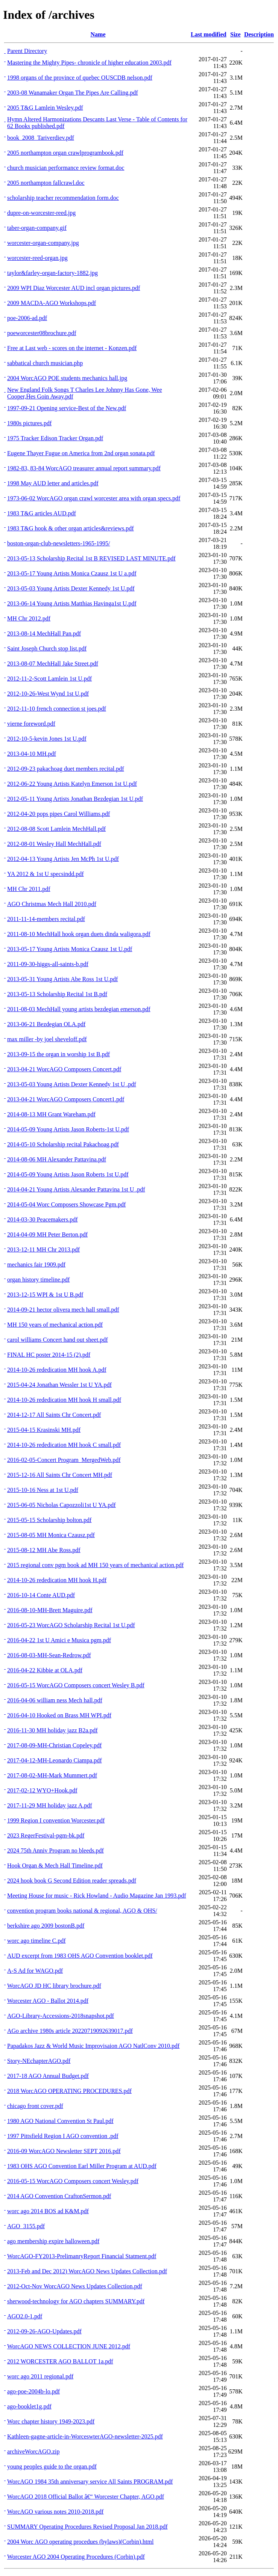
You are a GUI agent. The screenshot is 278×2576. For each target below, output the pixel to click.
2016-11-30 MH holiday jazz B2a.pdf (52, 1730)
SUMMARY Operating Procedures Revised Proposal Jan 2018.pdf (87, 2526)
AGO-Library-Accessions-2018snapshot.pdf (60, 2016)
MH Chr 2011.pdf (28, 889)
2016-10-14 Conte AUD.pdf (41, 1595)
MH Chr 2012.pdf (28, 618)
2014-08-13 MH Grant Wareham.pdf (51, 1114)
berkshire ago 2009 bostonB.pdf (45, 1925)
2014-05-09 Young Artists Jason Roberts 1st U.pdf (68, 1174)
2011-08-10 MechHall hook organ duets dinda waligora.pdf (78, 934)
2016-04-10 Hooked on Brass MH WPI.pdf (59, 1715)
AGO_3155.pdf (26, 2226)
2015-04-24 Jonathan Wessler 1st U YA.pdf (59, 1385)
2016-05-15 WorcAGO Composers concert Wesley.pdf (72, 2181)
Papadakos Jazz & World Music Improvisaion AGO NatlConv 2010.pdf (93, 2046)
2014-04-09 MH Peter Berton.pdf (47, 1234)
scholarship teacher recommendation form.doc (63, 198)
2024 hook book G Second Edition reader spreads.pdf (71, 1880)
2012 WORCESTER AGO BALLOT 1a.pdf (60, 2361)
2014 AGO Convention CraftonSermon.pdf (59, 2196)
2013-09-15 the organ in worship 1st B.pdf (58, 1054)
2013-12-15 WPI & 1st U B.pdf (45, 1294)
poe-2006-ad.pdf (27, 318)
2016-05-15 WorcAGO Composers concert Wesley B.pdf (75, 1685)
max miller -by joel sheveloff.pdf (47, 1039)
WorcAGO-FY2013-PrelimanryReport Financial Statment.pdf (81, 2256)
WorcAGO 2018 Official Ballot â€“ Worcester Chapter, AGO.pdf (85, 2496)
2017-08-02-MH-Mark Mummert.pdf (52, 1775)
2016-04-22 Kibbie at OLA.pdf (44, 1670)
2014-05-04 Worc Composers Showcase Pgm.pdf (66, 1204)
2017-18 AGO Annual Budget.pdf (48, 2076)
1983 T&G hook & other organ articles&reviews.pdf (70, 528)
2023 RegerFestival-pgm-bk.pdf (45, 1835)
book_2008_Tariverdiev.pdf (40, 137)
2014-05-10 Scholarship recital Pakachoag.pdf (63, 1144)
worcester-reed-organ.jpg (37, 258)
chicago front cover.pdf (35, 2106)
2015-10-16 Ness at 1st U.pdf (42, 1490)
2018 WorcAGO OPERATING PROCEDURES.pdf (69, 2091)
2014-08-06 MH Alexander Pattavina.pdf (56, 1159)
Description (259, 34)
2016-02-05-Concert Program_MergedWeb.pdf (63, 1460)
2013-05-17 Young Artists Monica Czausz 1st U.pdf (69, 949)
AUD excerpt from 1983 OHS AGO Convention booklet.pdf (80, 1955)
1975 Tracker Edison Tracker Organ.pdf (55, 438)
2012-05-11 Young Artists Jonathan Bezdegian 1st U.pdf (75, 799)
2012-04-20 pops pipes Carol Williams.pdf (58, 814)
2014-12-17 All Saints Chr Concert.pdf (54, 1415)
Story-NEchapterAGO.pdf (38, 2061)
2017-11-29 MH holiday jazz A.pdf (49, 1805)
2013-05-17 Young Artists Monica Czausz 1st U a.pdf (72, 573)
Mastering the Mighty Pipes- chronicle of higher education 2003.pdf (89, 62)
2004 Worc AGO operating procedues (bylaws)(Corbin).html (80, 2541)
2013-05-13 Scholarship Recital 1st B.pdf (57, 994)
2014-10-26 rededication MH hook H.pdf (56, 1580)
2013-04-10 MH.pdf (31, 753)
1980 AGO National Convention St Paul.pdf (60, 2121)
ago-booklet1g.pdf (29, 2406)
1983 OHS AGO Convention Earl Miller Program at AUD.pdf (81, 2166)
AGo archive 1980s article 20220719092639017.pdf (70, 2031)
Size (235, 34)
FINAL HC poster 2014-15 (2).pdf (48, 1354)
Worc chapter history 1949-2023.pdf (50, 2421)
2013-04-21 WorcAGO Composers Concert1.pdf (65, 1099)
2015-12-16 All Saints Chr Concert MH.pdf (59, 1475)
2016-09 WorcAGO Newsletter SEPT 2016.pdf (64, 2151)
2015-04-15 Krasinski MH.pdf (44, 1430)
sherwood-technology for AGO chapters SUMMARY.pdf (75, 2301)
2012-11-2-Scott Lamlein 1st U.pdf (49, 678)
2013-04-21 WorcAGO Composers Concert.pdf (64, 1069)
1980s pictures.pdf (29, 423)
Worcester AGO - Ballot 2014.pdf (47, 2001)
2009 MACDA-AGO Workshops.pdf (51, 303)
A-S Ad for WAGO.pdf (35, 1970)
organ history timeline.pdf (38, 1279)
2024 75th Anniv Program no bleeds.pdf (55, 1850)
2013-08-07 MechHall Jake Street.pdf (52, 663)
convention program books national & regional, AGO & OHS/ (82, 1910)
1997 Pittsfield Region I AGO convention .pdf (62, 2136)
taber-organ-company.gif (37, 228)
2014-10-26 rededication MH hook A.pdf (56, 1370)
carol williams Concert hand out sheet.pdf (57, 1339)
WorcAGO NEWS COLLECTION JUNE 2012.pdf (68, 2346)
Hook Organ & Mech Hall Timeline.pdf (55, 1865)
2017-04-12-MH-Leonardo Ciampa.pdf (54, 1760)
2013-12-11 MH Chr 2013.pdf (43, 1249)
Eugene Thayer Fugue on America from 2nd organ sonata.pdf (81, 453)
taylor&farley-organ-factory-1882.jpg (52, 273)
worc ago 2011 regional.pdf (40, 2376)
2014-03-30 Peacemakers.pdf (42, 1219)
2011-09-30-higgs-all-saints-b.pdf (47, 964)
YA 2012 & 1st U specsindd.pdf (45, 874)
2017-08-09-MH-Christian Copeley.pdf (54, 1745)
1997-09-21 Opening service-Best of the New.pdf (66, 408)
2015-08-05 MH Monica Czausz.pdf (51, 1535)
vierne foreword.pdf (31, 723)
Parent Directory (27, 51)
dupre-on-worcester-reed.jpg (41, 213)
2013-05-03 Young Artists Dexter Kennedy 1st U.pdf (71, 588)
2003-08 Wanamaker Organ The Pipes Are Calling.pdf (72, 92)
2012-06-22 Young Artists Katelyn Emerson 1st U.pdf (72, 784)
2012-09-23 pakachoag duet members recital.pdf (65, 769)
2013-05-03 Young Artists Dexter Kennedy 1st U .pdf (71, 1084)
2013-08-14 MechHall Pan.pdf (44, 633)
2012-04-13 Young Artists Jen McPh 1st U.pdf (63, 859)
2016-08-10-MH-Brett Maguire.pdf (50, 1610)
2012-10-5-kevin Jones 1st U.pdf (47, 738)
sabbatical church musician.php (45, 363)
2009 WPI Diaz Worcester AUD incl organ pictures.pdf (73, 288)
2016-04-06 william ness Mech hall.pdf (54, 1700)
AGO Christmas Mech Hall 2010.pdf (51, 904)
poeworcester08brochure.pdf (41, 333)
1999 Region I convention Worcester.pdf (56, 1820)
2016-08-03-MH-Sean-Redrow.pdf (49, 1655)
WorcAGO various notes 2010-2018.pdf (55, 2511)
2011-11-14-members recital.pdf (46, 919)
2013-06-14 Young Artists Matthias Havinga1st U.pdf (72, 603)
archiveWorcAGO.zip (33, 2451)
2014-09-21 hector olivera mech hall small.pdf (63, 1309)
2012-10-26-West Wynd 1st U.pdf (48, 693)
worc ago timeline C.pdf (36, 1940)
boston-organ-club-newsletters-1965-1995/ (58, 543)
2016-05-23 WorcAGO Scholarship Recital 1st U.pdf (71, 1625)
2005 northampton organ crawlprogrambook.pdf (65, 152)
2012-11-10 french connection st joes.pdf (56, 708)
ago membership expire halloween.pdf (53, 2241)
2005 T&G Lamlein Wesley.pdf (45, 107)
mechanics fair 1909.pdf (36, 1264)
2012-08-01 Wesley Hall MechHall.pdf (54, 844)
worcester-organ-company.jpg (43, 243)
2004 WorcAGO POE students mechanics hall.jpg (67, 378)
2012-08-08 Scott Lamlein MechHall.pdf (56, 829)
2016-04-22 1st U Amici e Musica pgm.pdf (59, 1640)
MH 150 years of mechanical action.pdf (55, 1324)
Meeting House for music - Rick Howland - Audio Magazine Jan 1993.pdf (96, 1895)
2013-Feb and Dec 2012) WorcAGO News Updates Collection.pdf (87, 2271)
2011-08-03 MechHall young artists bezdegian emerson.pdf (78, 1009)
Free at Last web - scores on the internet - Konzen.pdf (72, 348)
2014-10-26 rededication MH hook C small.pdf (64, 1445)
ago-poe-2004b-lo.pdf (33, 2391)
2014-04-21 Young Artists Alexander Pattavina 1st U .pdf (76, 1189)
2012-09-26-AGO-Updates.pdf (44, 2331)
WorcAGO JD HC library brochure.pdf (54, 1986)
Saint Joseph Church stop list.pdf (47, 648)
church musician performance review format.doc (65, 168)
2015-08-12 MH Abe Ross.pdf (44, 1550)
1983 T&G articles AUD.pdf (41, 513)
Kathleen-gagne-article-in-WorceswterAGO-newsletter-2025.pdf (85, 2436)
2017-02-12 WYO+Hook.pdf (42, 1790)
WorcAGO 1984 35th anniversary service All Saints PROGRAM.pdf (90, 2481)
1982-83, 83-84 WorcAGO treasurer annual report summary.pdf (84, 468)
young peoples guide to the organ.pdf (52, 2466)
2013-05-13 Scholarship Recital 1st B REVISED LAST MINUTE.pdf (91, 558)
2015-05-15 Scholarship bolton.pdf (49, 1520)
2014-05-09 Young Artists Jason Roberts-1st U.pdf (68, 1129)
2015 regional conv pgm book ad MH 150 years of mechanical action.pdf (95, 1565)
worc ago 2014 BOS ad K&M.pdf (48, 2211)
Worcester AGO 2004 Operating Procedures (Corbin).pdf (76, 2556)
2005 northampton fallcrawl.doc (46, 183)
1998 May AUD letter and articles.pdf (53, 483)
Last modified (208, 34)
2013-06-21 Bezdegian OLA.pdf (46, 1024)
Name (98, 34)
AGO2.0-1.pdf (24, 2316)
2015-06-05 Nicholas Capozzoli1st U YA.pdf (61, 1505)
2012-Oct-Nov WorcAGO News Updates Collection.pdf (74, 2286)
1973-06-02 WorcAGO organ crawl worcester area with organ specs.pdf (93, 498)
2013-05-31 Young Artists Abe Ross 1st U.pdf (62, 979)
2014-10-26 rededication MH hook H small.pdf (64, 1400)
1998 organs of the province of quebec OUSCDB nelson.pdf (79, 77)
